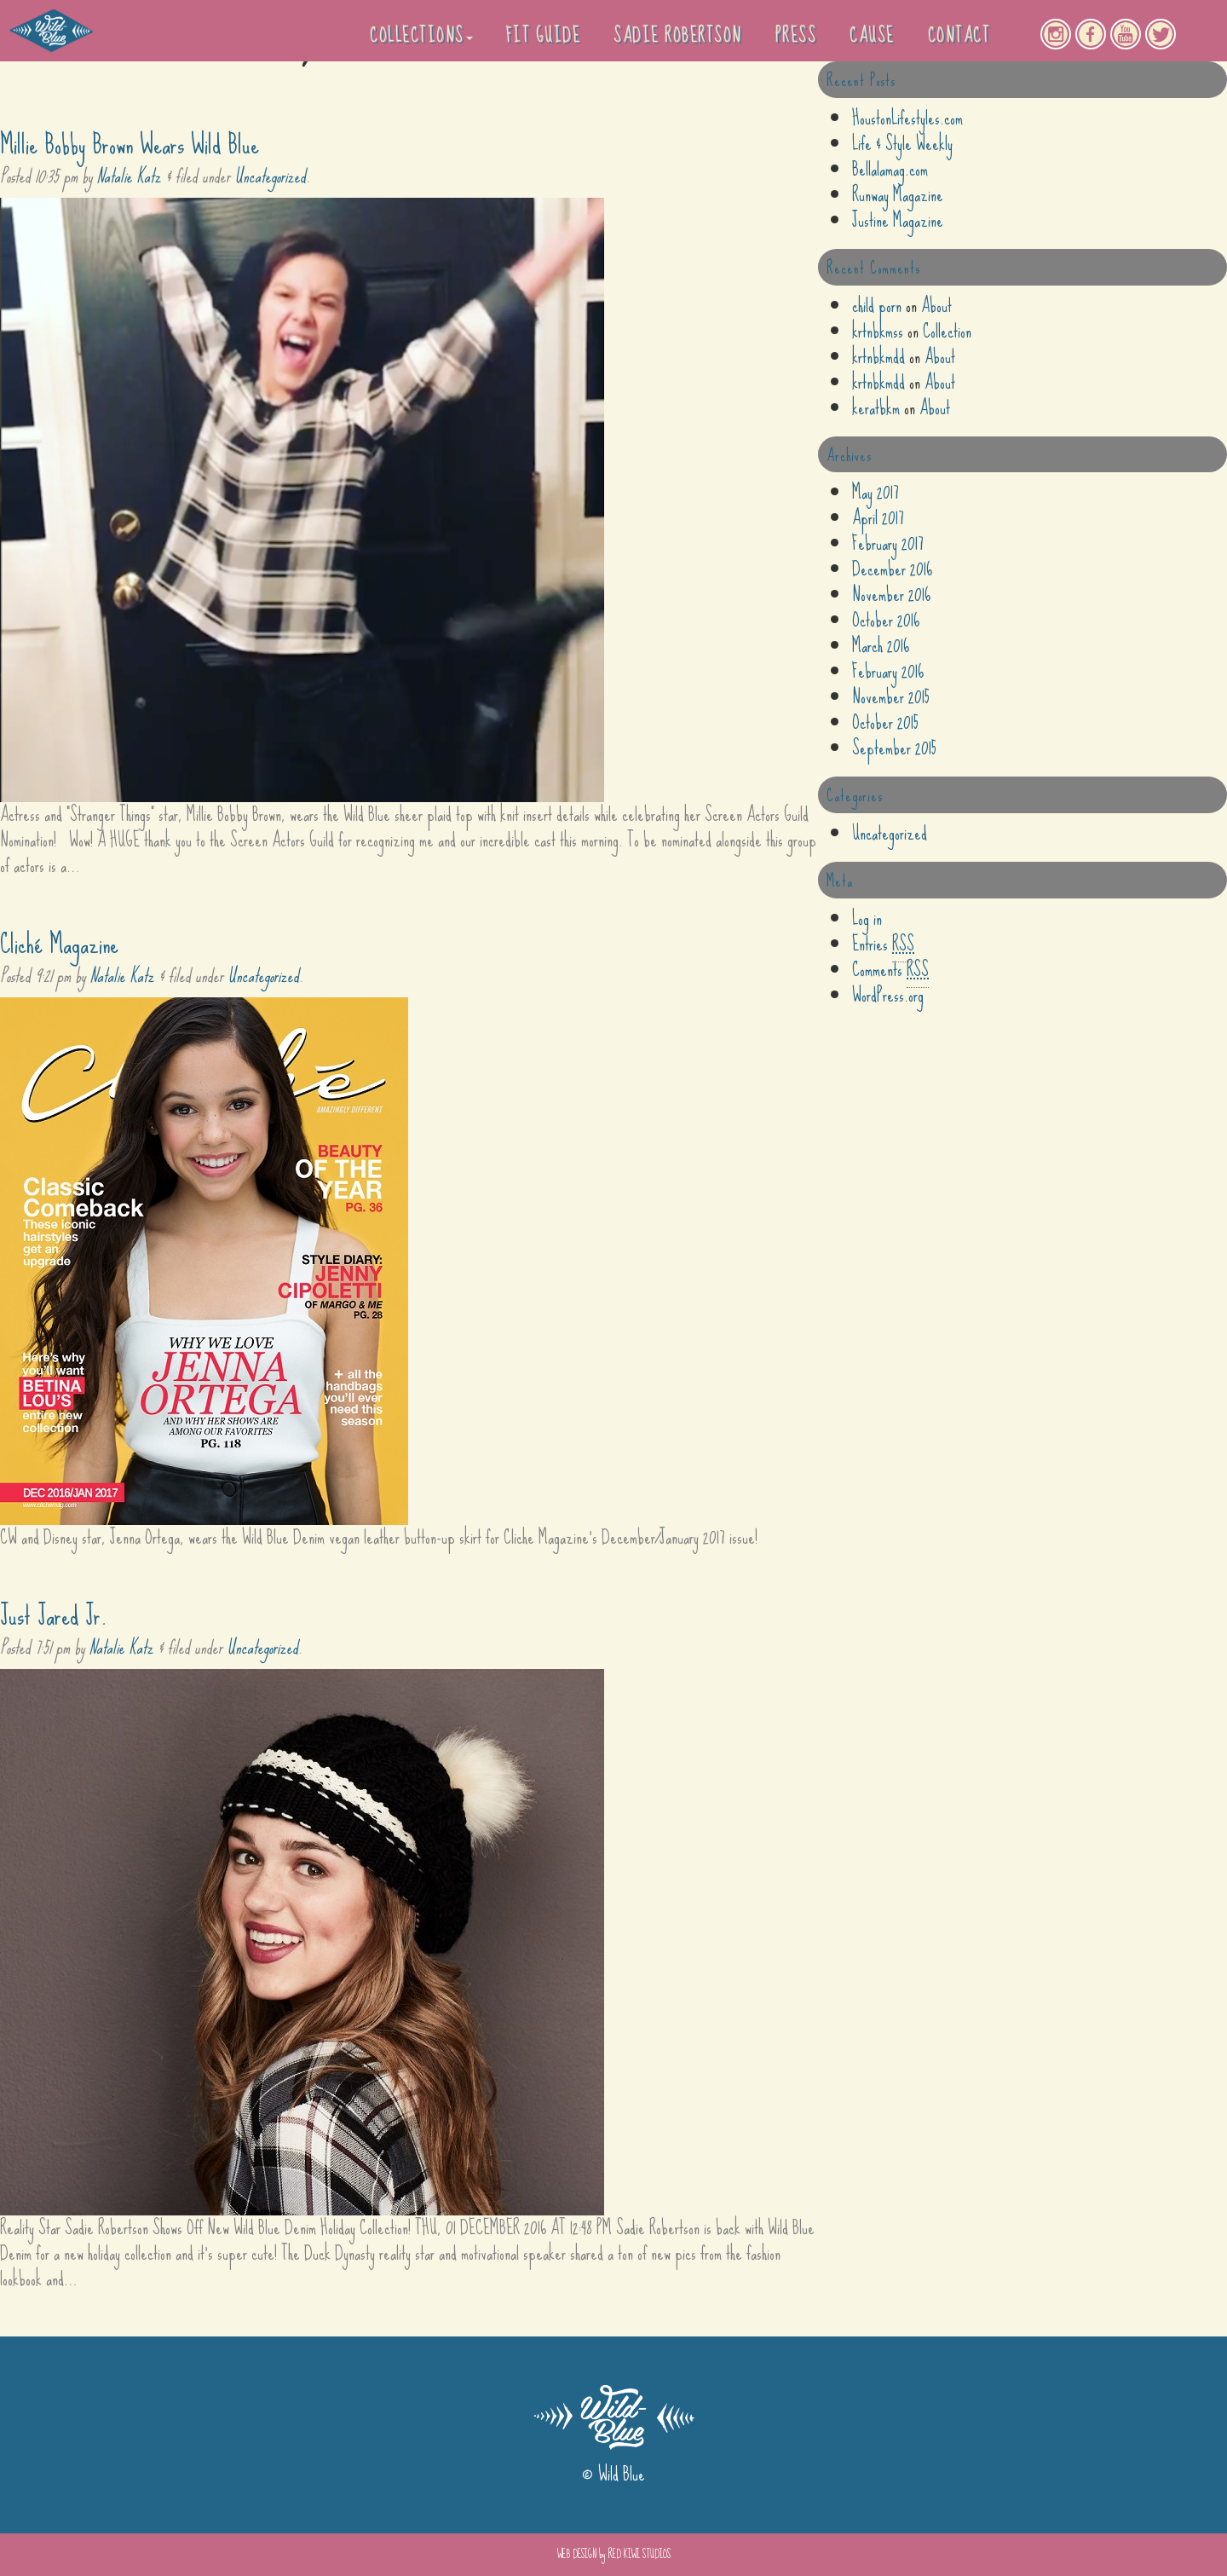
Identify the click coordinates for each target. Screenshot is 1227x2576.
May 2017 (875, 492)
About (936, 305)
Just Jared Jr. (53, 1616)
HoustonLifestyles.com (907, 118)
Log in (867, 918)
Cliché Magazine (59, 944)
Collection (947, 331)
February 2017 (888, 543)
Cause (872, 35)
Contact (959, 35)
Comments (890, 970)
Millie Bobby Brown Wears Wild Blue (129, 144)
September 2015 (894, 748)
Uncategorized (270, 176)
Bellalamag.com (890, 169)
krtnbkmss (877, 331)
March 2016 (880, 645)
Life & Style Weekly (902, 143)
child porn (877, 305)
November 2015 (891, 696)
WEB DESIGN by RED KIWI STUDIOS (614, 2554)
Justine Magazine (897, 220)
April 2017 (878, 517)
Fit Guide (543, 35)
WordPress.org (888, 995)
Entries (883, 944)
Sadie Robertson (678, 35)
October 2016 (885, 620)
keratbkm (876, 407)
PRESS (796, 35)
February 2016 (888, 671)
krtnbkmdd (878, 356)
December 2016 (892, 569)
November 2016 (891, 594)
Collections (421, 35)
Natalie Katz (128, 176)
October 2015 (885, 722)
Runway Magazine (897, 194)
